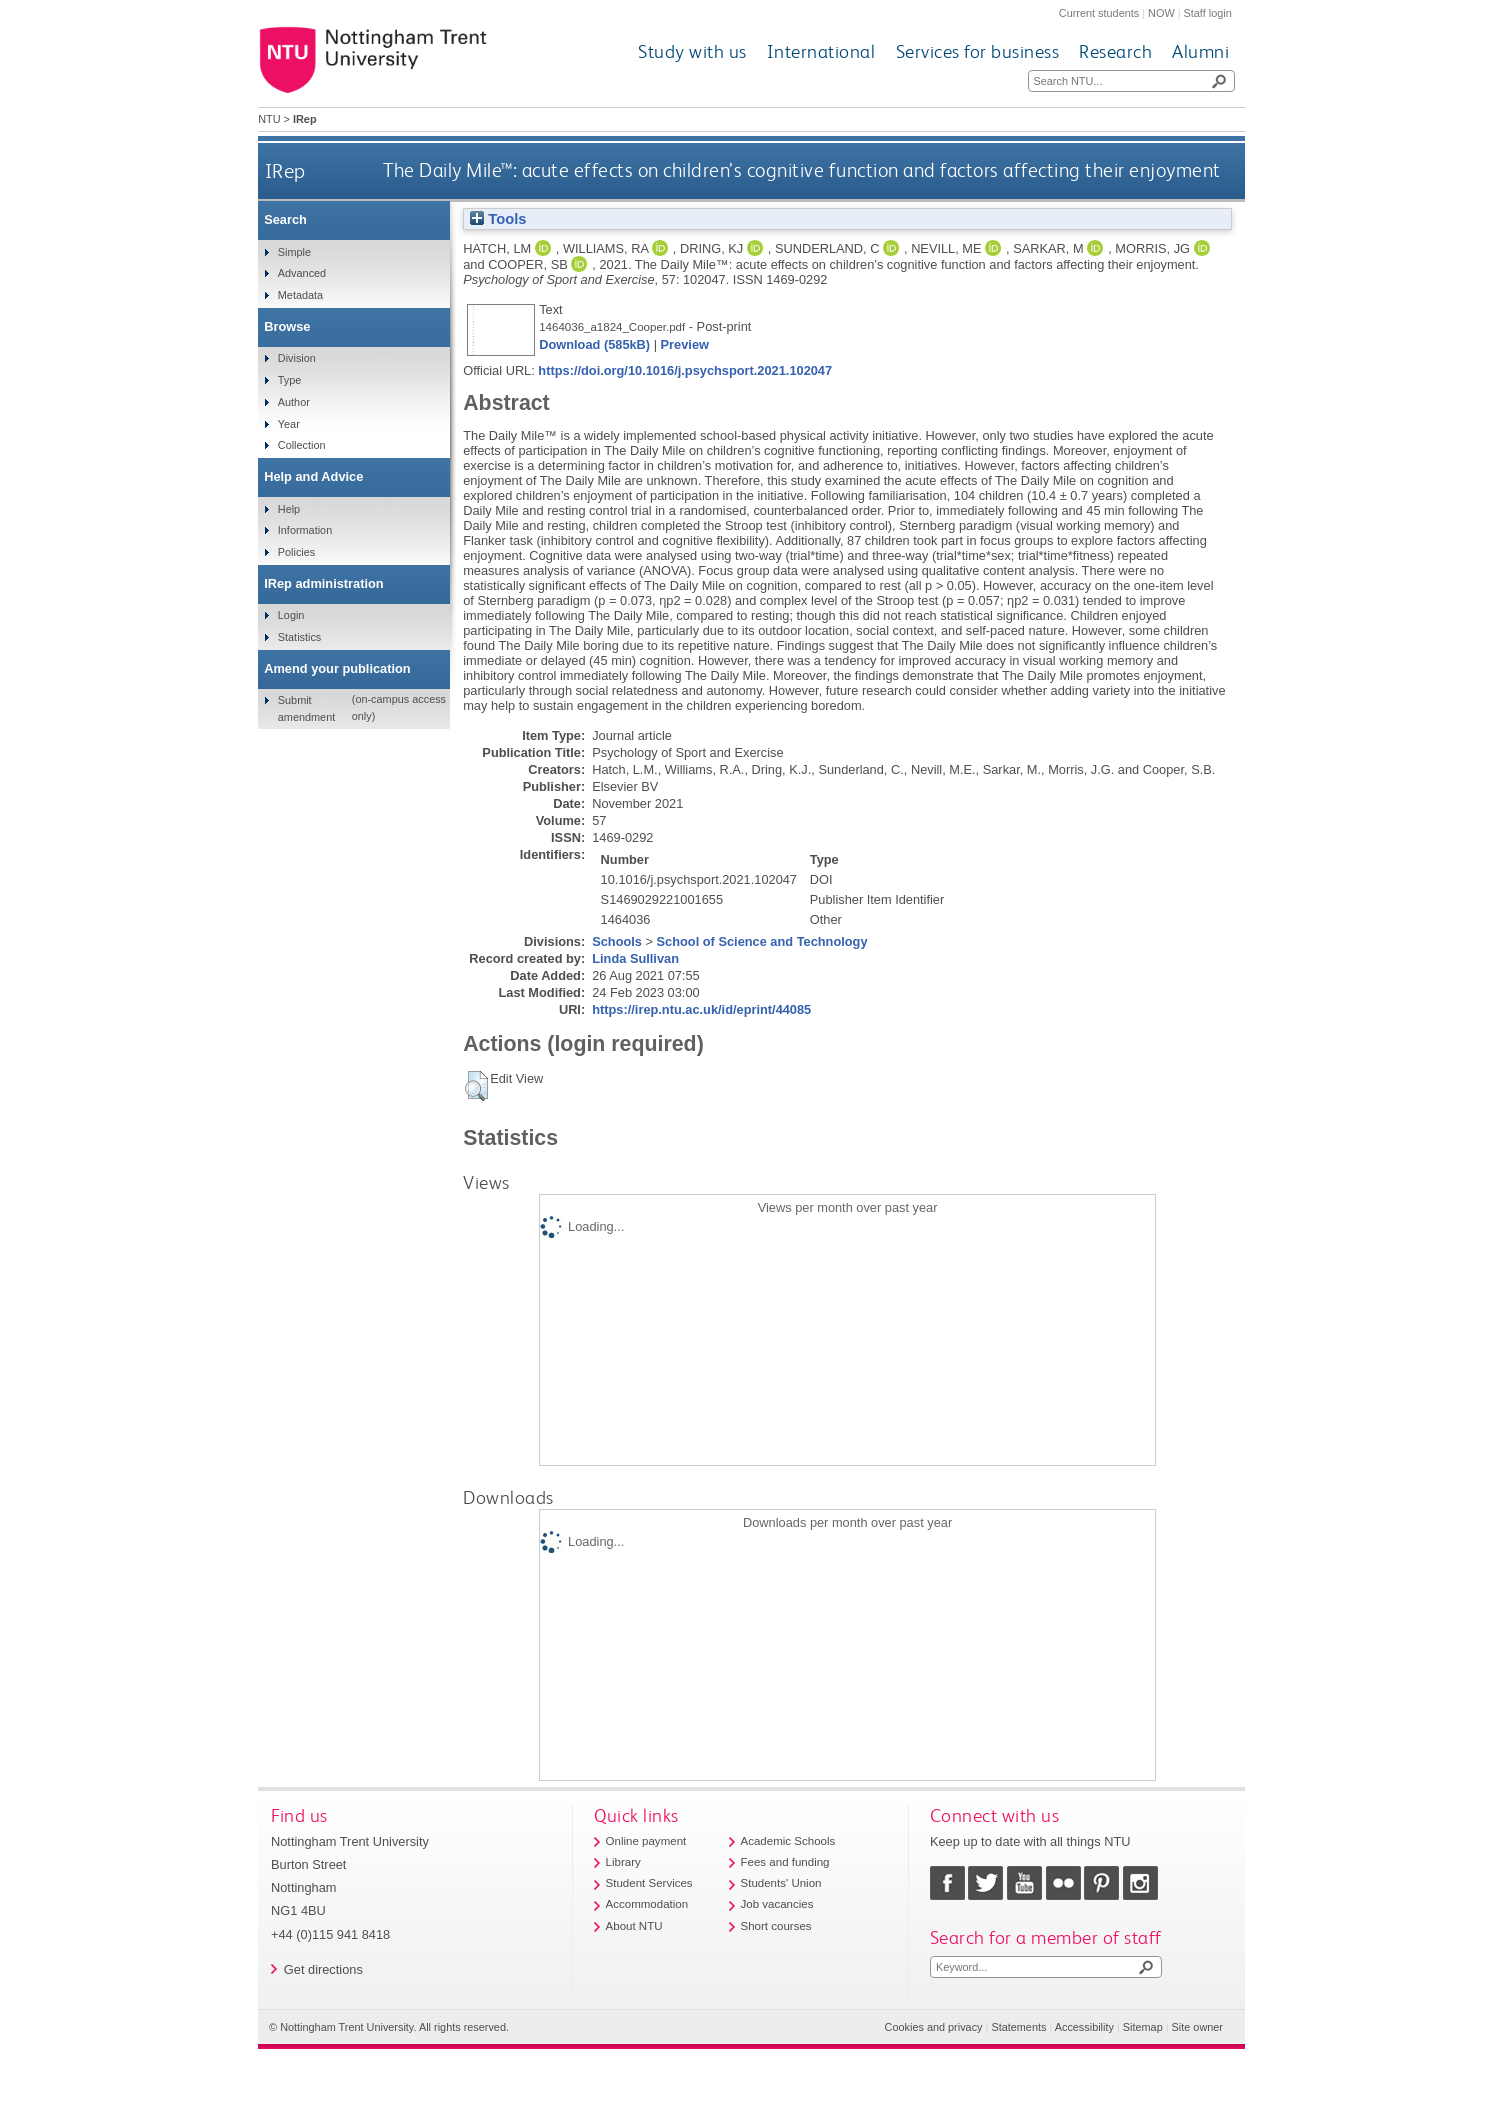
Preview (685, 344)
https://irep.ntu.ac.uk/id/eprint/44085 (701, 1009)
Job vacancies (777, 1904)
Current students (1099, 13)
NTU (269, 119)
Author (294, 402)
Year (289, 424)
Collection (302, 445)
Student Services (649, 1883)
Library (623, 1862)
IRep (285, 170)
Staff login (1208, 13)
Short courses (776, 1926)
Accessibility (1084, 2027)
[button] (476, 1086)
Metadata (300, 295)
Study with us (692, 51)
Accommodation (647, 1904)
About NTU (634, 1926)
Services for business (978, 51)
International (821, 51)
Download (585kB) (594, 344)
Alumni (1200, 51)
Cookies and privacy (934, 2027)
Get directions (323, 1969)
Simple (294, 252)
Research (1115, 51)
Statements (1018, 2027)
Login (291, 615)
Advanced (302, 273)
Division (297, 358)
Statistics (300, 637)
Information (305, 530)
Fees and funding (785, 1862)
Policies (296, 552)
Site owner (1197, 2027)
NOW (1161, 13)
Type (290, 380)
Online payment (646, 1841)
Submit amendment (306, 708)
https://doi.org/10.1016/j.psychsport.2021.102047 (685, 370)
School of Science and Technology (762, 941)
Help (289, 509)
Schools (617, 941)
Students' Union (781, 1883)
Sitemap (1143, 2027)
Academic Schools (788, 1841)
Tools (498, 219)
